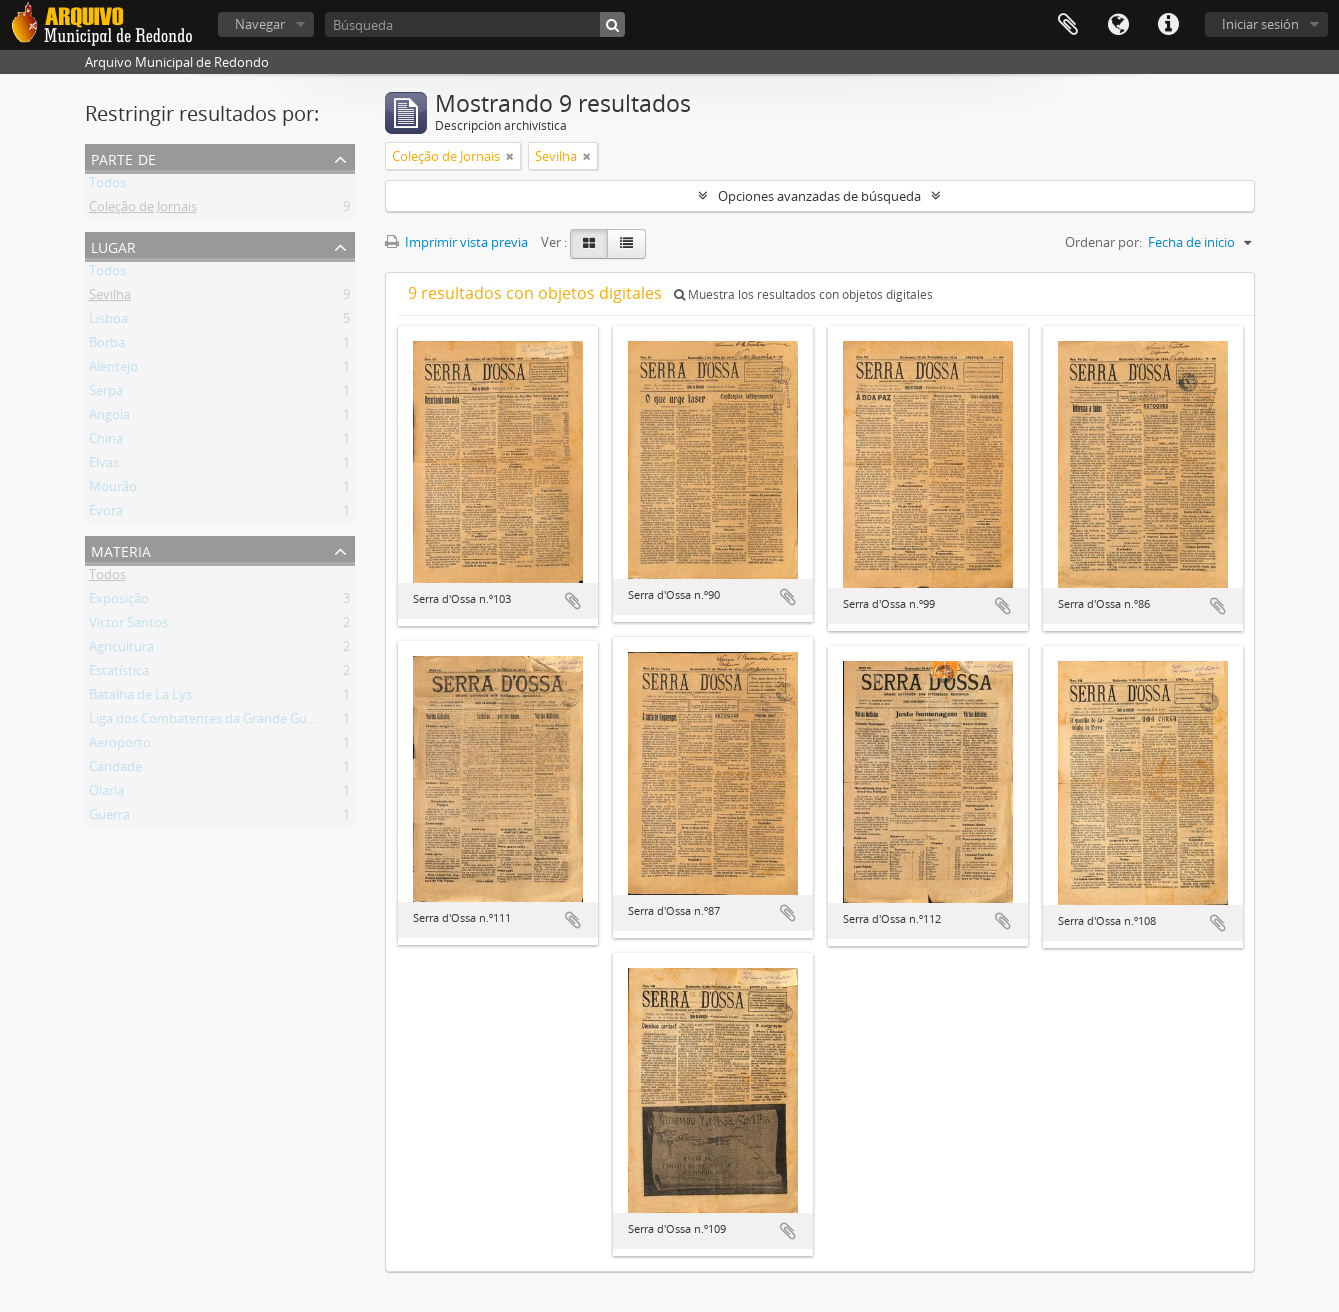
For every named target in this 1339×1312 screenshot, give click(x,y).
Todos (107, 186)
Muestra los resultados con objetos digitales (803, 294)
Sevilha (110, 298)
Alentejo (113, 370)
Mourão (113, 490)
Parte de (123, 157)
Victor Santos (128, 626)
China (106, 442)
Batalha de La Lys (140, 698)
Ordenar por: (1103, 242)
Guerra (109, 818)
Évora (106, 514)
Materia (121, 549)
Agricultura (121, 650)
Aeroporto (120, 746)
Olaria (106, 794)
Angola (109, 418)
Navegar (260, 24)
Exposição (119, 602)
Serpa (106, 394)
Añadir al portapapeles (573, 601)
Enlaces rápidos (1168, 25)
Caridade (115, 770)
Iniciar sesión (1260, 24)
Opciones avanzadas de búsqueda (819, 196)
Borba (107, 346)
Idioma (1118, 25)
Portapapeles (1068, 25)
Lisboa (108, 322)
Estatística (119, 674)
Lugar (113, 245)
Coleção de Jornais (143, 210)
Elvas (104, 466)
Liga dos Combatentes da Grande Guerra (210, 722)
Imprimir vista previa (456, 242)
